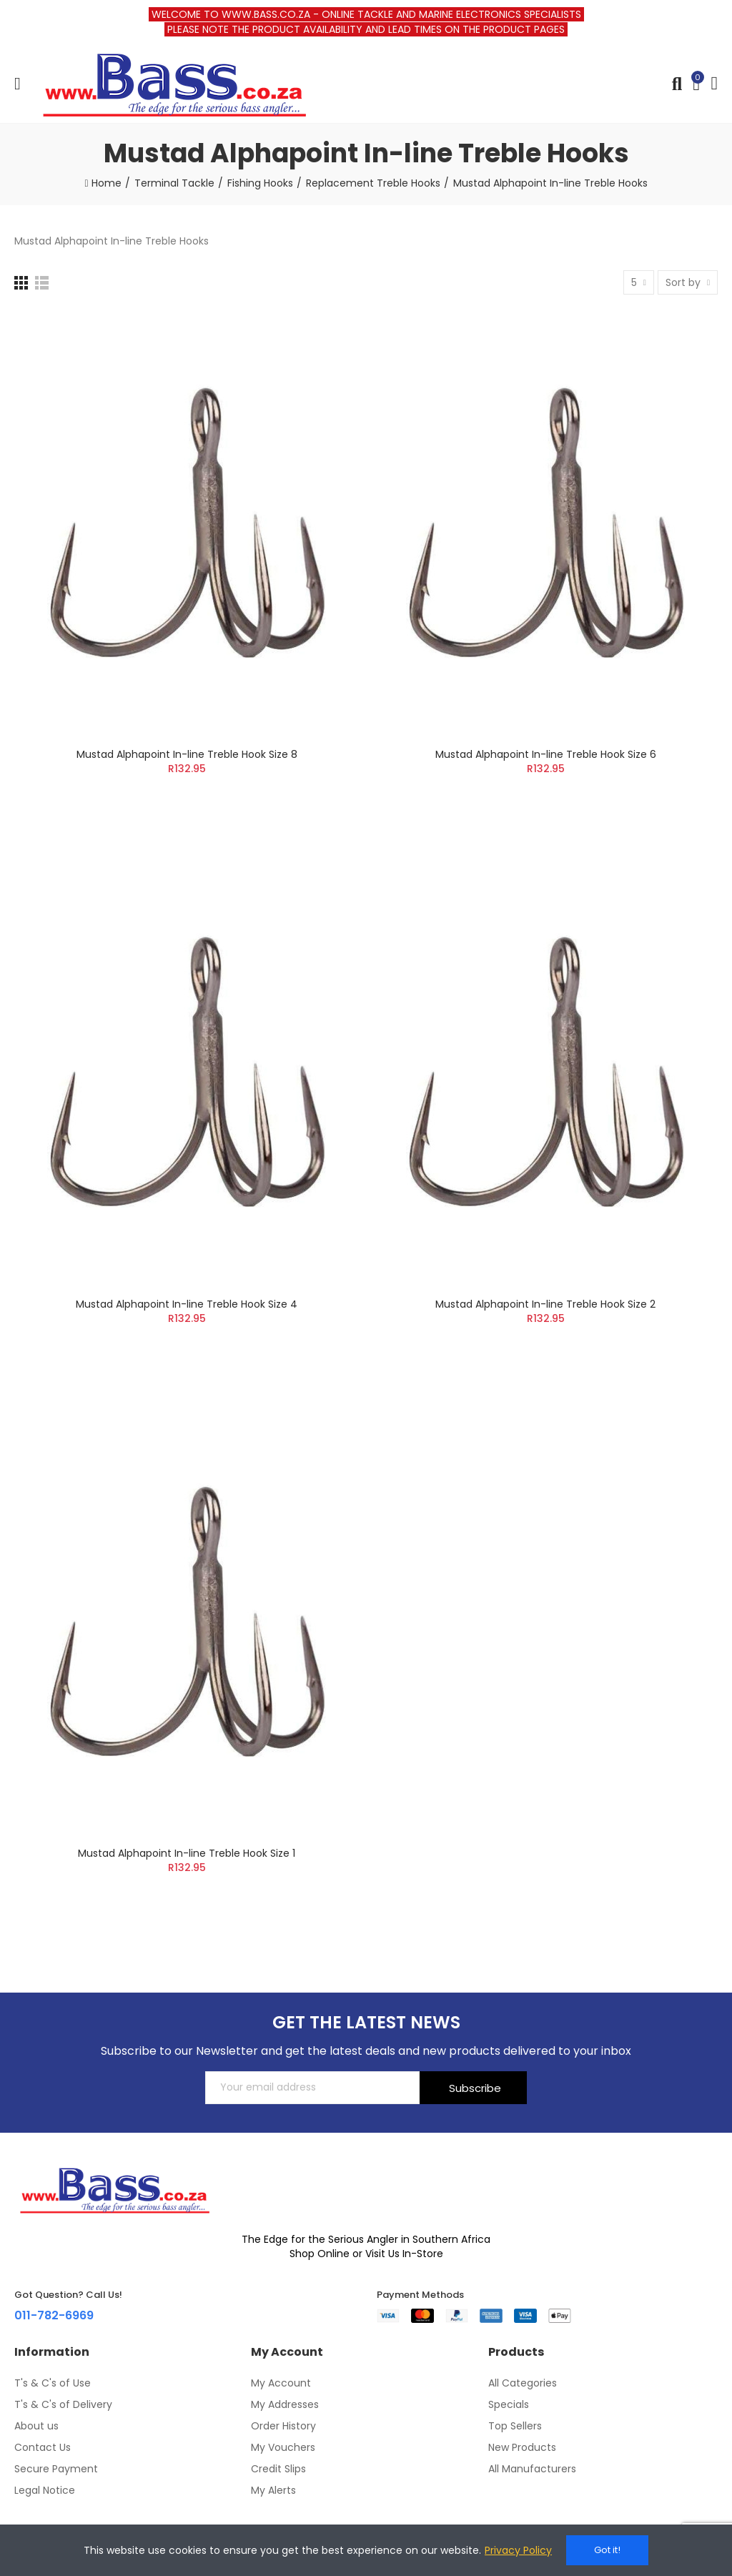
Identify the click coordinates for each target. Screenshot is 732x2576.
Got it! (607, 2550)
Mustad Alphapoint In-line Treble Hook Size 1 (186, 1853)
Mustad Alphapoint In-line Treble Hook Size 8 (186, 754)
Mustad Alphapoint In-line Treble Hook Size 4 (186, 1304)
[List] (42, 283)
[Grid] (21, 283)
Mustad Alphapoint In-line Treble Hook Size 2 (545, 1304)
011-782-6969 (54, 2315)
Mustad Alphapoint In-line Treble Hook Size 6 (545, 754)
